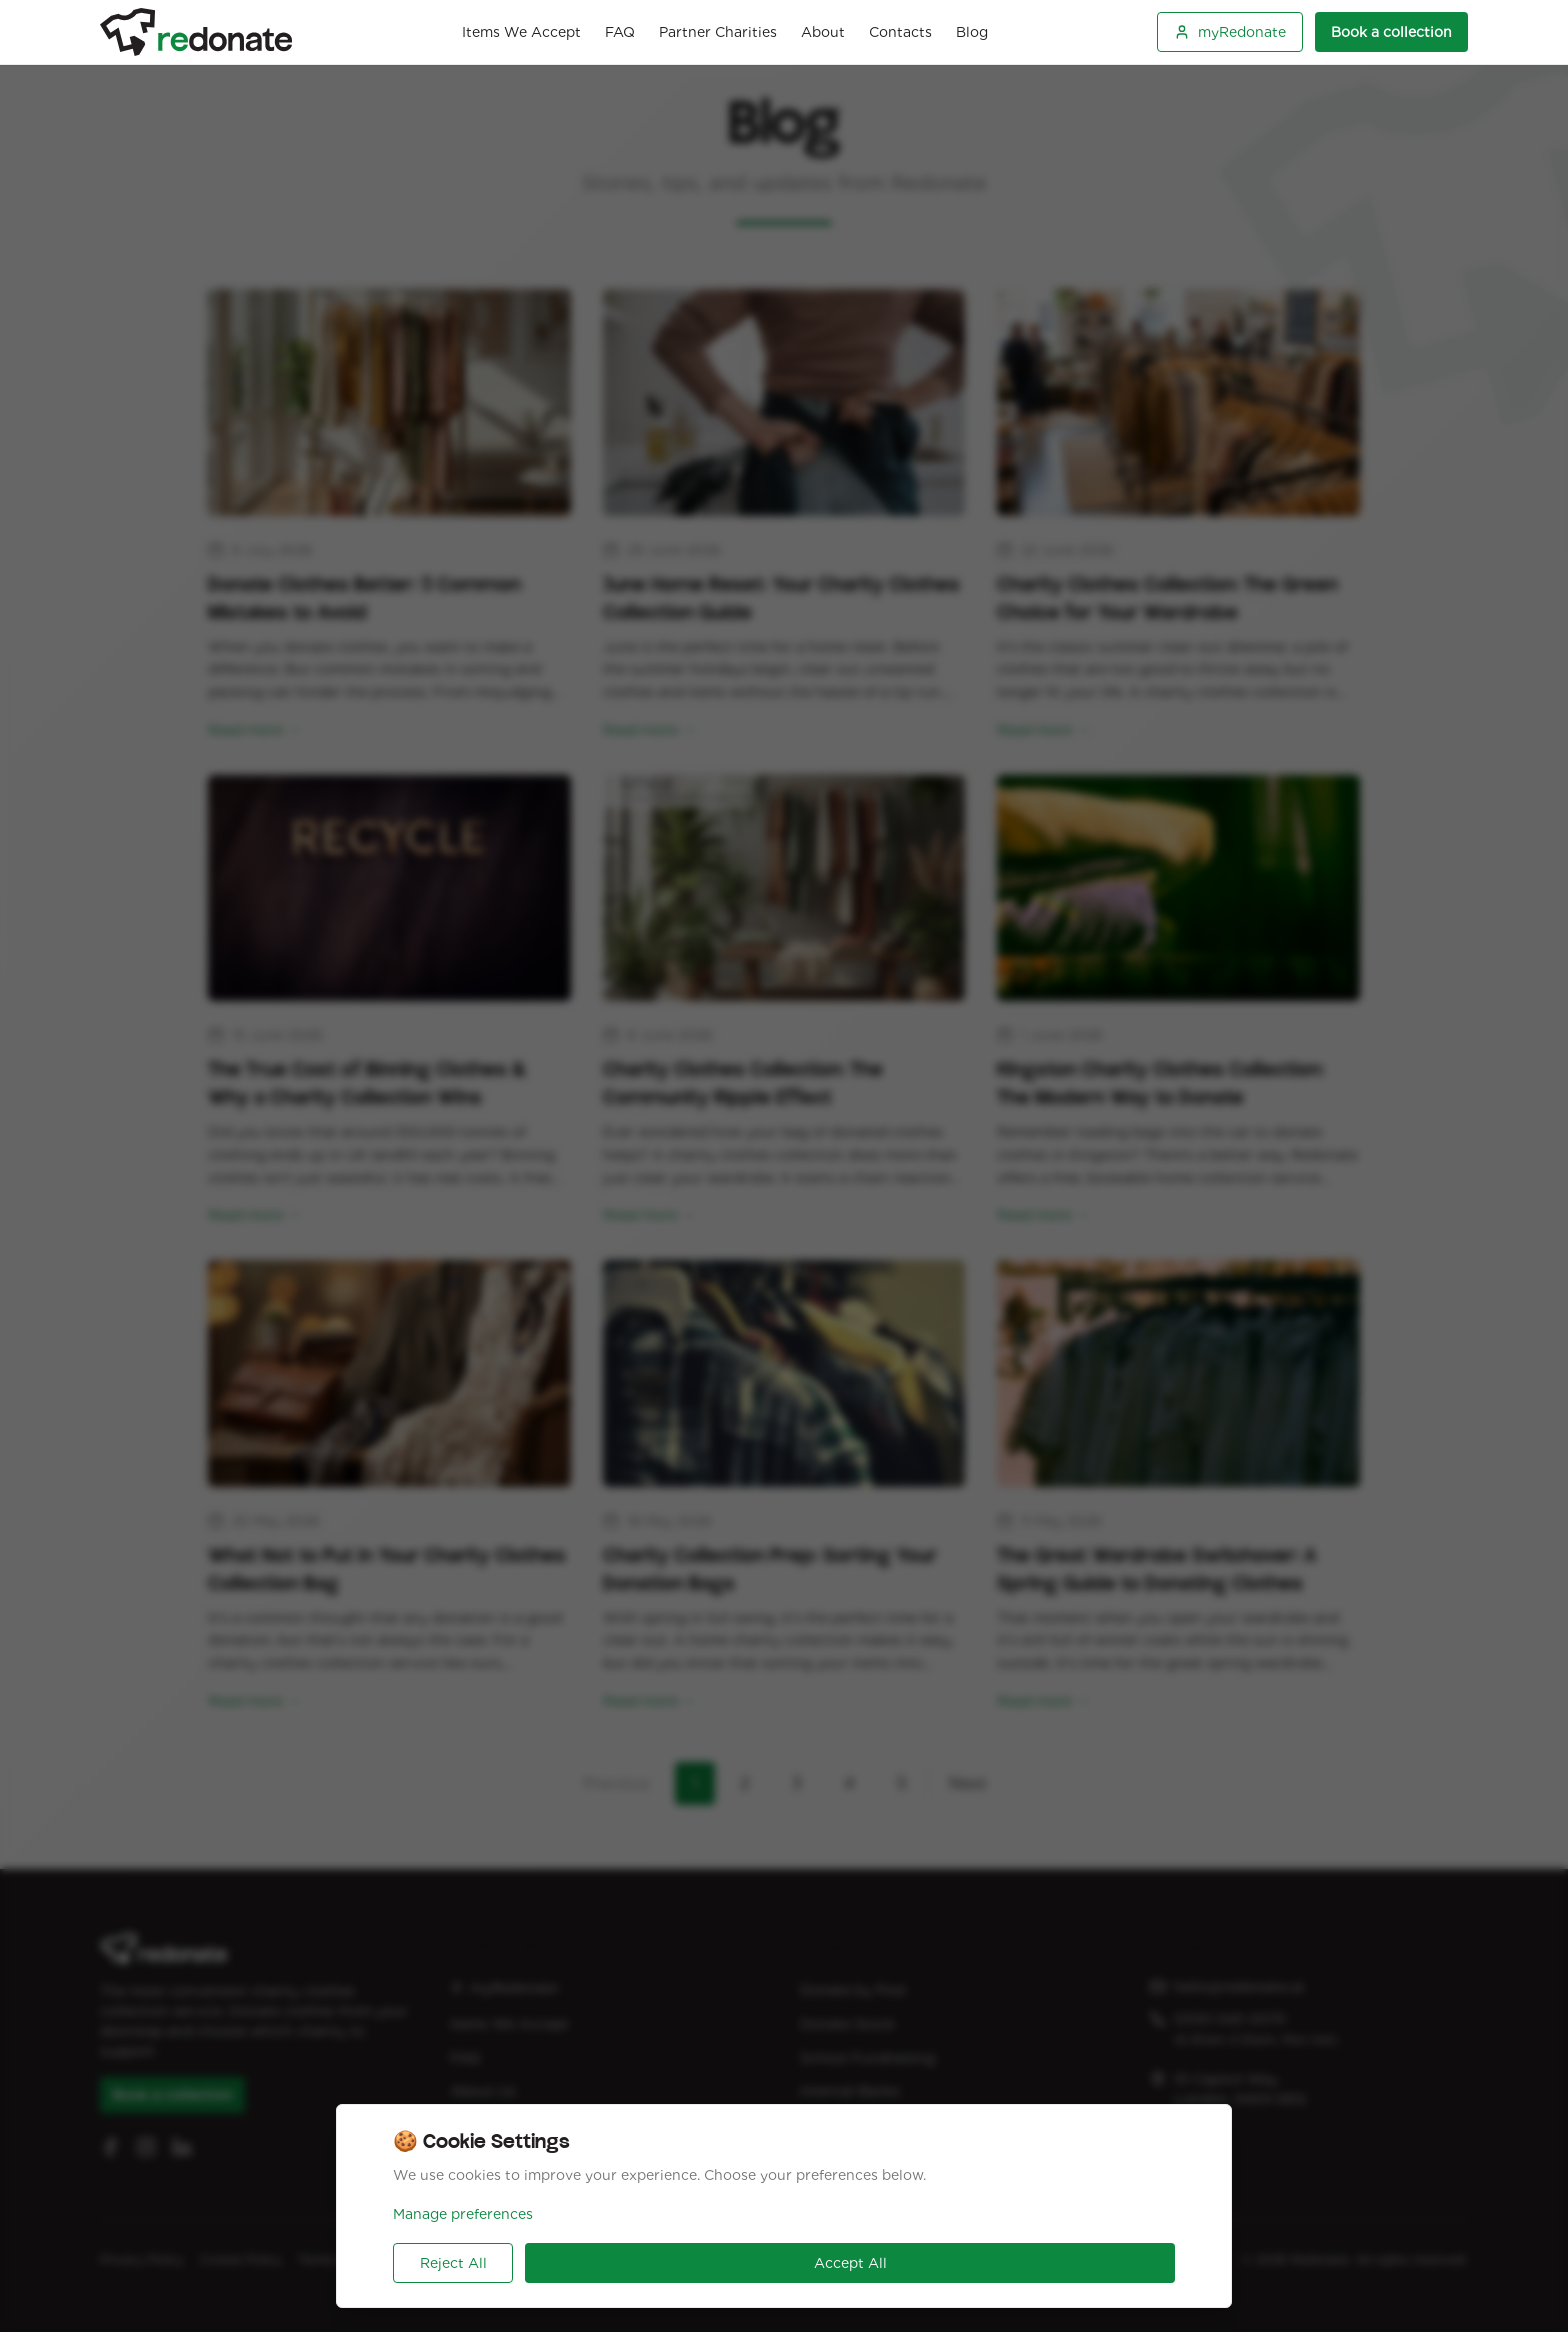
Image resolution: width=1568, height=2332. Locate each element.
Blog (972, 32)
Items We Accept (521, 32)
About (823, 32)
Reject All (453, 2263)
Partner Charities (718, 32)
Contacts (900, 32)
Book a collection (1391, 32)
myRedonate (1230, 32)
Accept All (850, 2263)
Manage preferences (463, 2214)
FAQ (620, 32)
